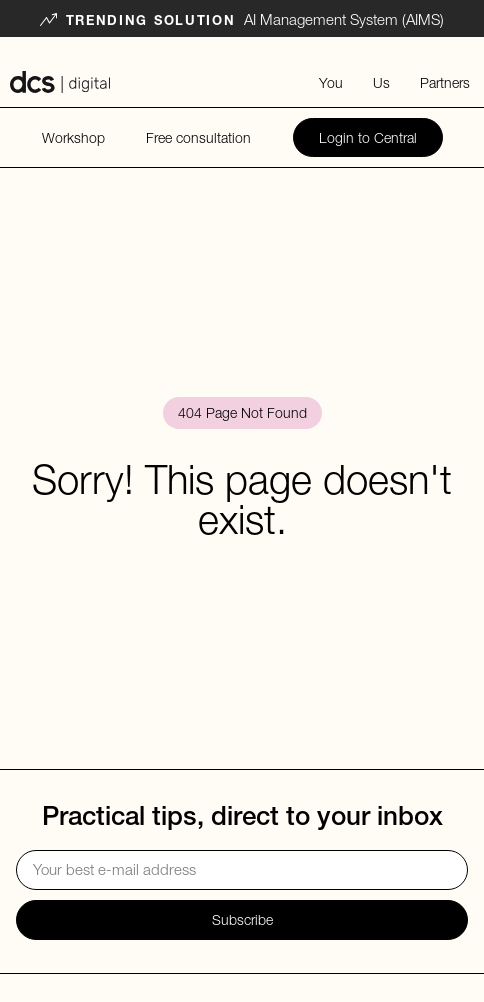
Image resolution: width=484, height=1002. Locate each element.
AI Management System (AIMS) (344, 19)
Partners (445, 82)
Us (381, 82)
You (331, 82)
